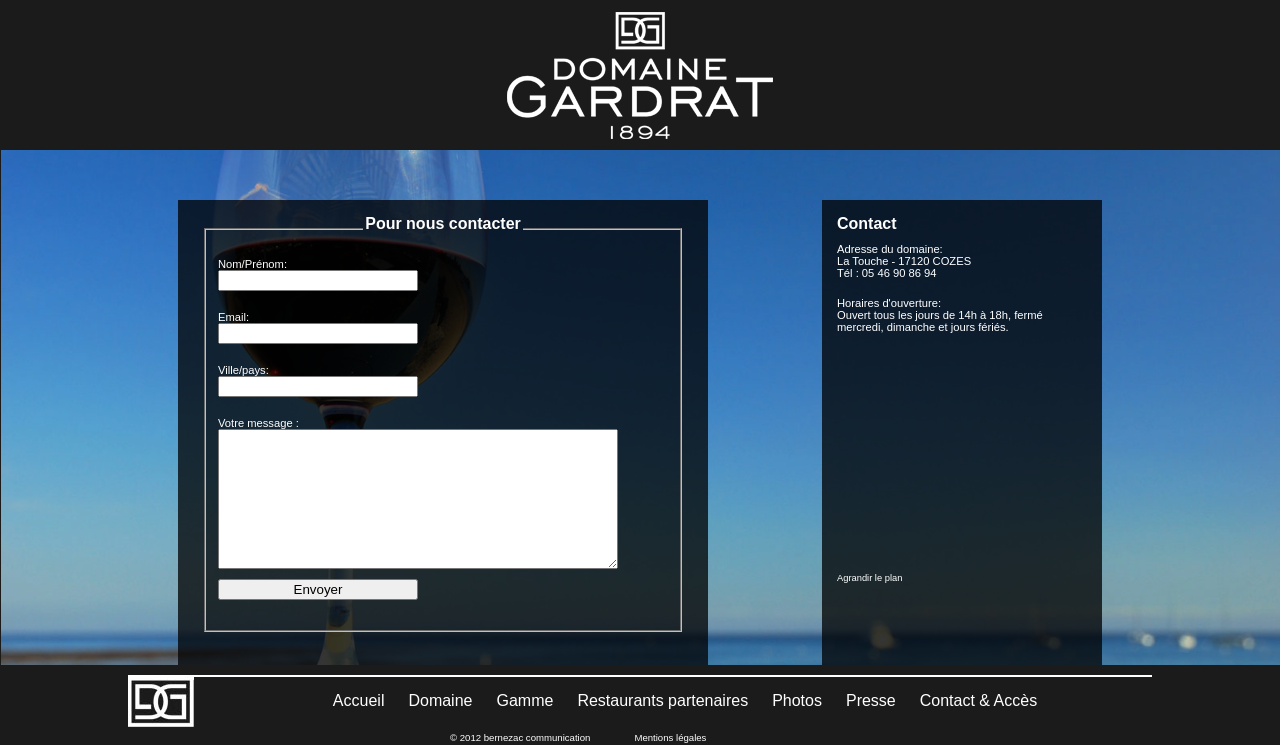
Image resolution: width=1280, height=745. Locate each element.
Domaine (440, 700)
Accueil (359, 700)
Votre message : (258, 423)
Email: (233, 317)
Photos (797, 700)
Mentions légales (670, 737)
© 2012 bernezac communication (520, 737)
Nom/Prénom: (252, 264)
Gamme (524, 700)
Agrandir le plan (869, 578)
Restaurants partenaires (662, 700)
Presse (871, 700)
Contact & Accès (978, 700)
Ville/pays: (243, 370)
